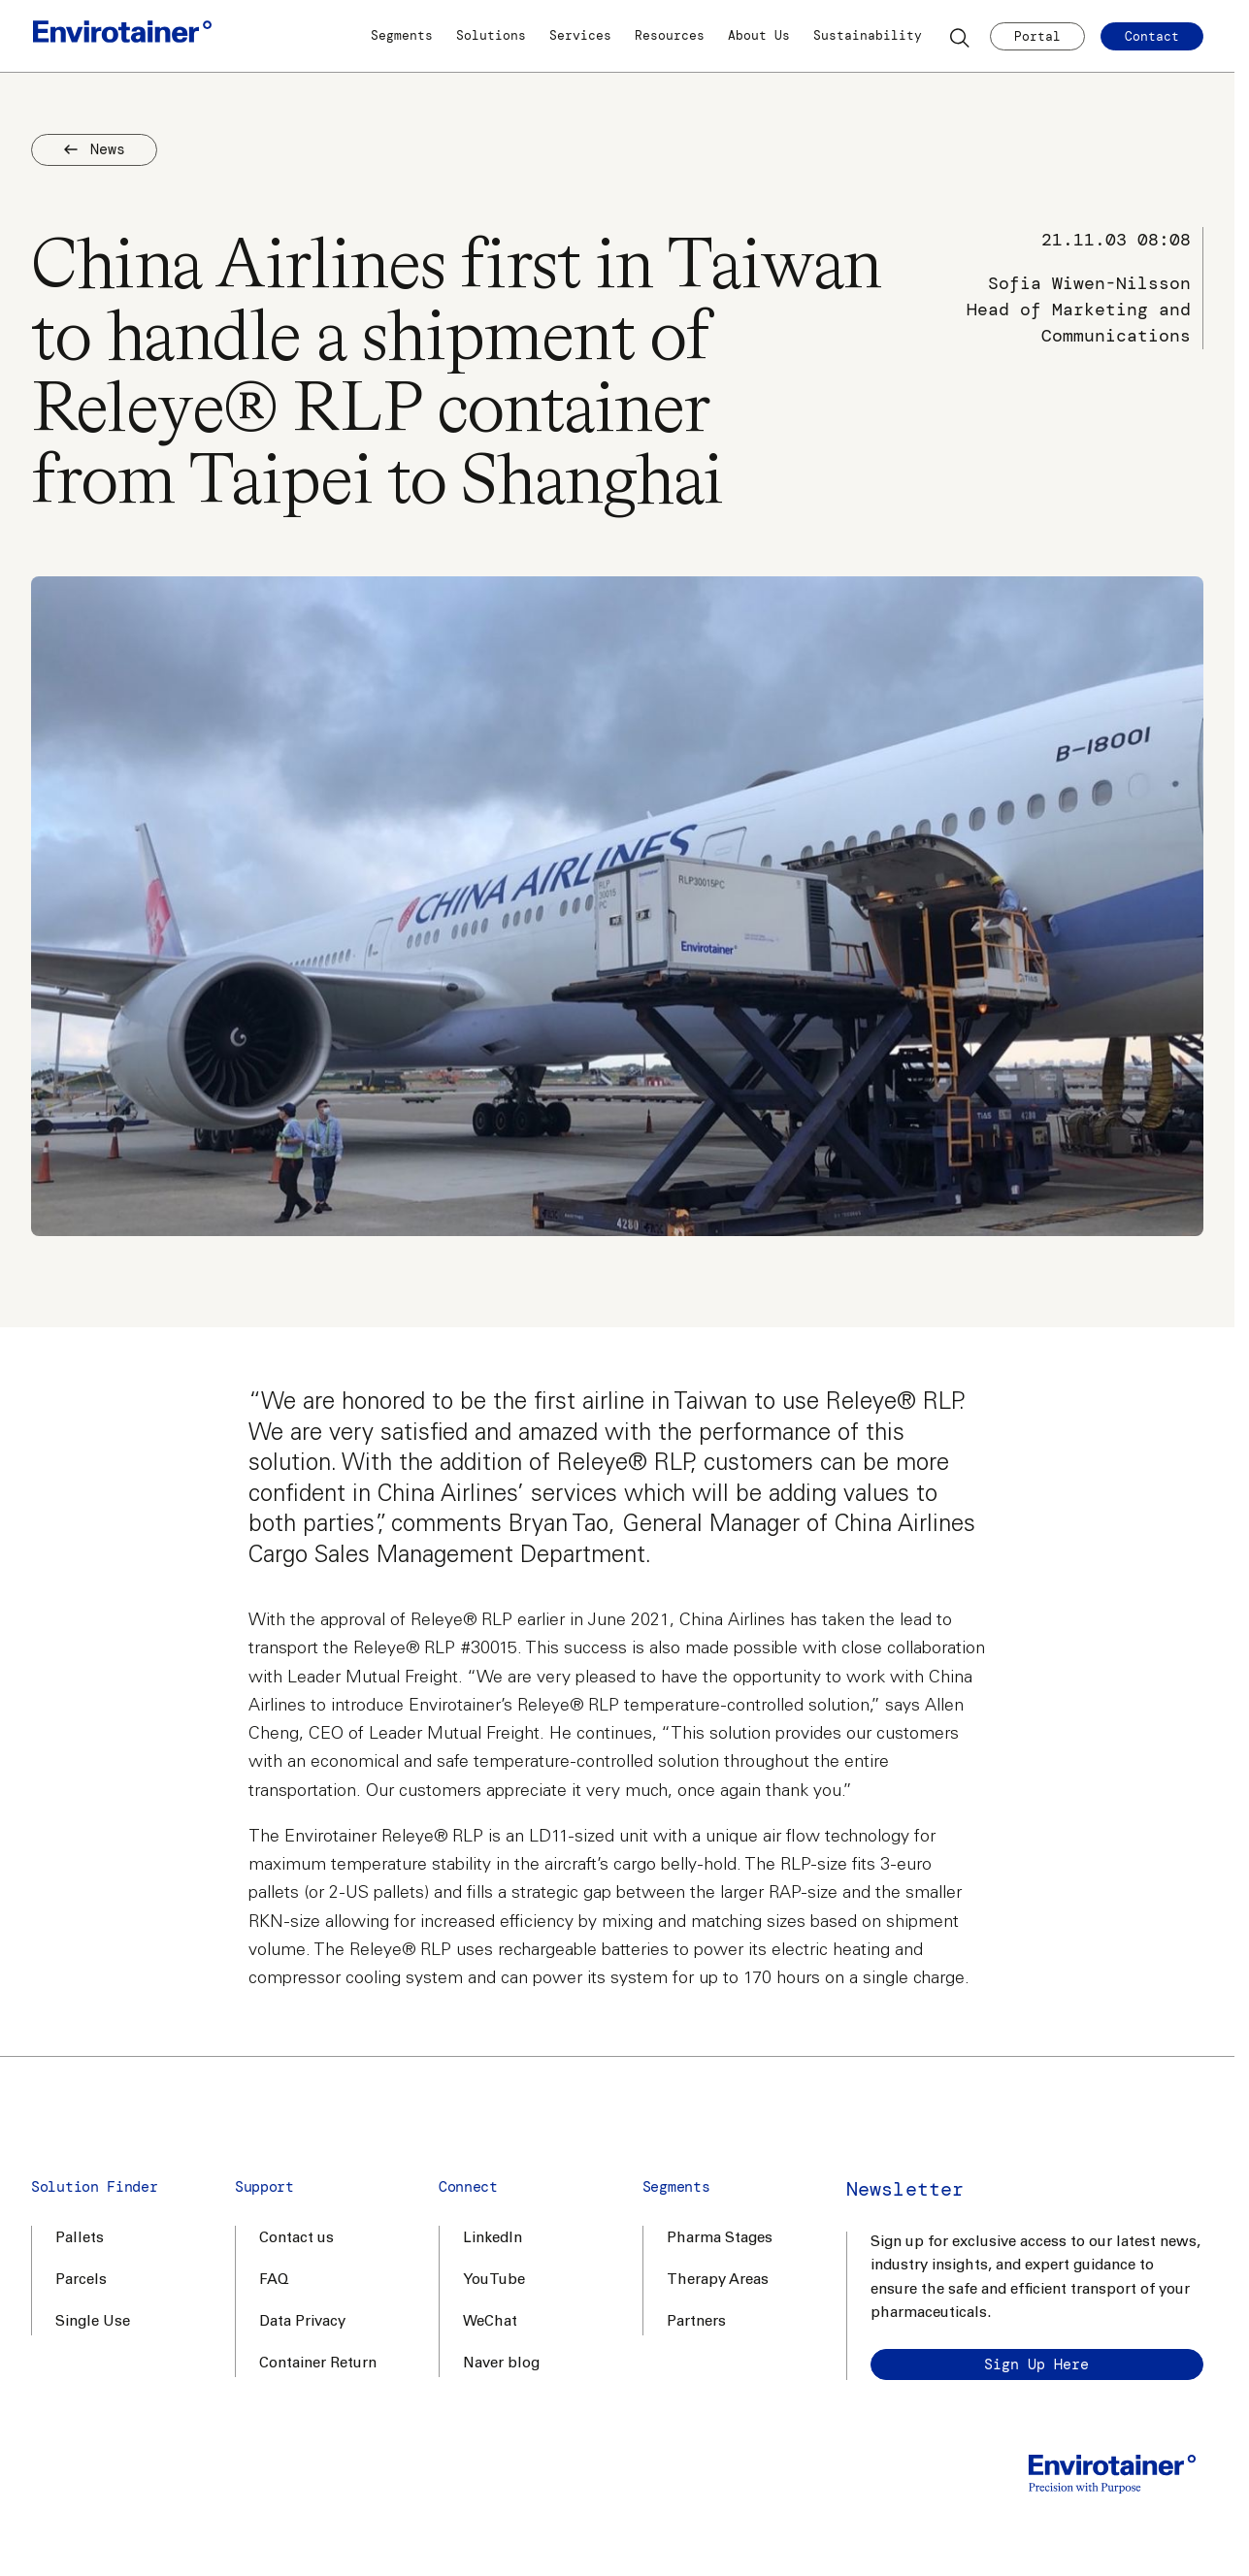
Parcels (81, 2280)
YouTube (494, 2280)
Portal (1037, 36)
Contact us (296, 2239)
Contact (1152, 36)
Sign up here (1036, 2364)
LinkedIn (492, 2239)
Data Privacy (302, 2322)
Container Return (318, 2364)
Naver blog (501, 2364)
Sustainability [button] (867, 35)
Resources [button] (670, 35)
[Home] (122, 36)
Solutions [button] (491, 35)
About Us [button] (759, 35)
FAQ (274, 2280)
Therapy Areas (718, 2280)
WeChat (490, 2322)
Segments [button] (402, 35)
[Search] (960, 37)
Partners (696, 2322)
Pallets (79, 2239)
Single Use (92, 2322)
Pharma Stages (719, 2239)
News (94, 149)
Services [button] (580, 35)
